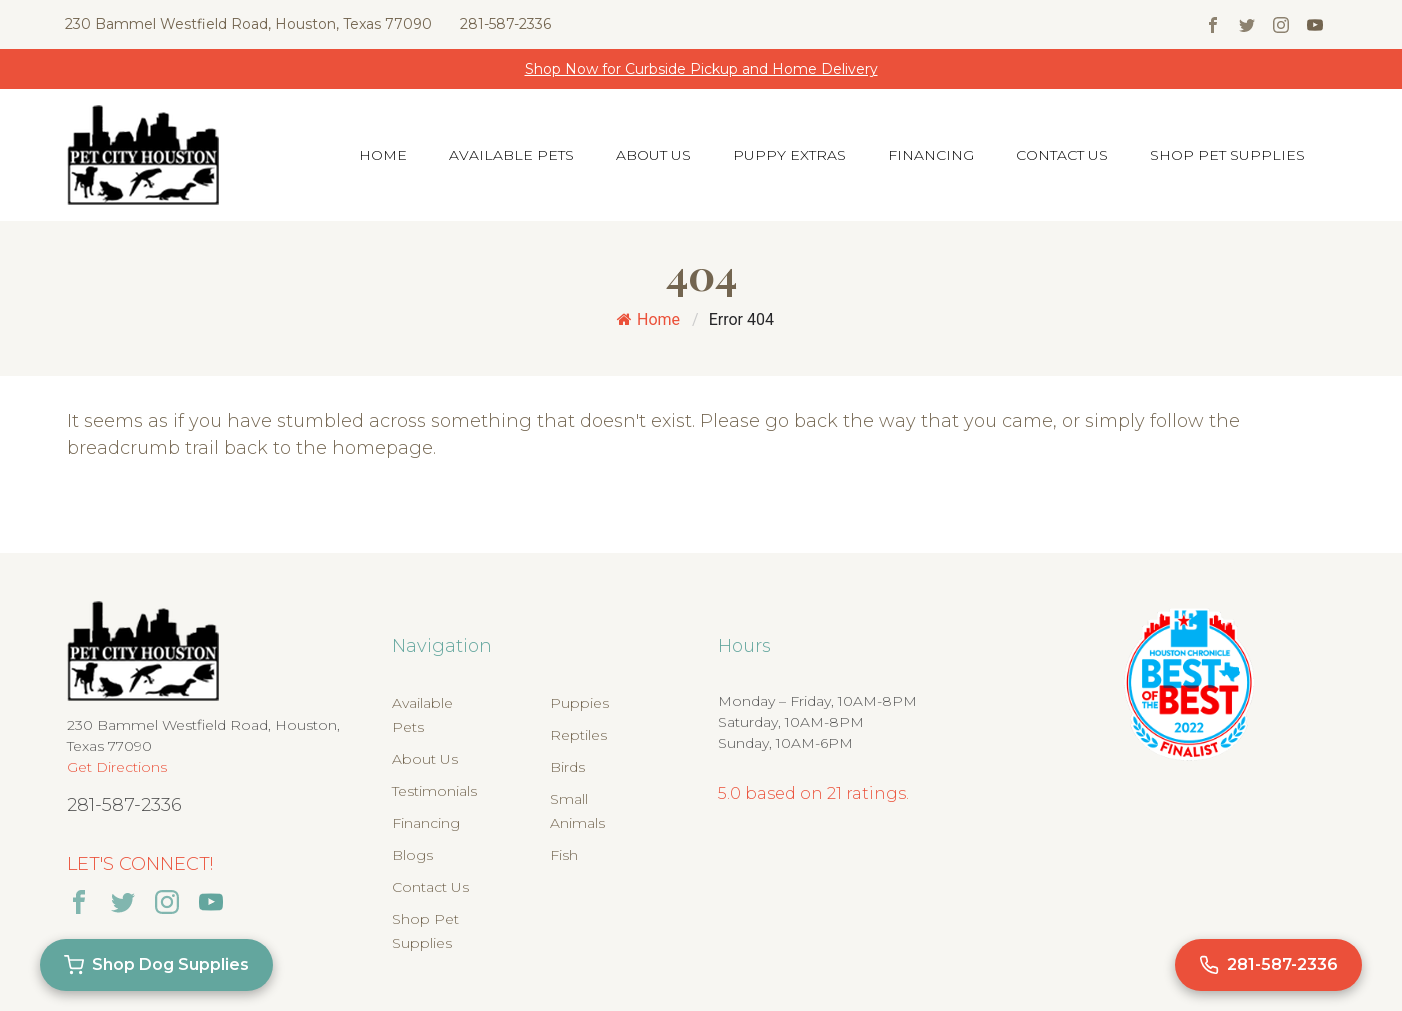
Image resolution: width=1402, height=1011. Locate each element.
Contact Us (1062, 155)
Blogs (412, 855)
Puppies (579, 703)
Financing (931, 155)
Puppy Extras (789, 155)
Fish (564, 855)
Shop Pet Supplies (1227, 155)
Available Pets (511, 155)
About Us (653, 155)
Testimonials (434, 791)
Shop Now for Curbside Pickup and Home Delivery (701, 69)
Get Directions (117, 767)
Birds (567, 767)
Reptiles (578, 735)
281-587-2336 (505, 24)
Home (383, 155)
